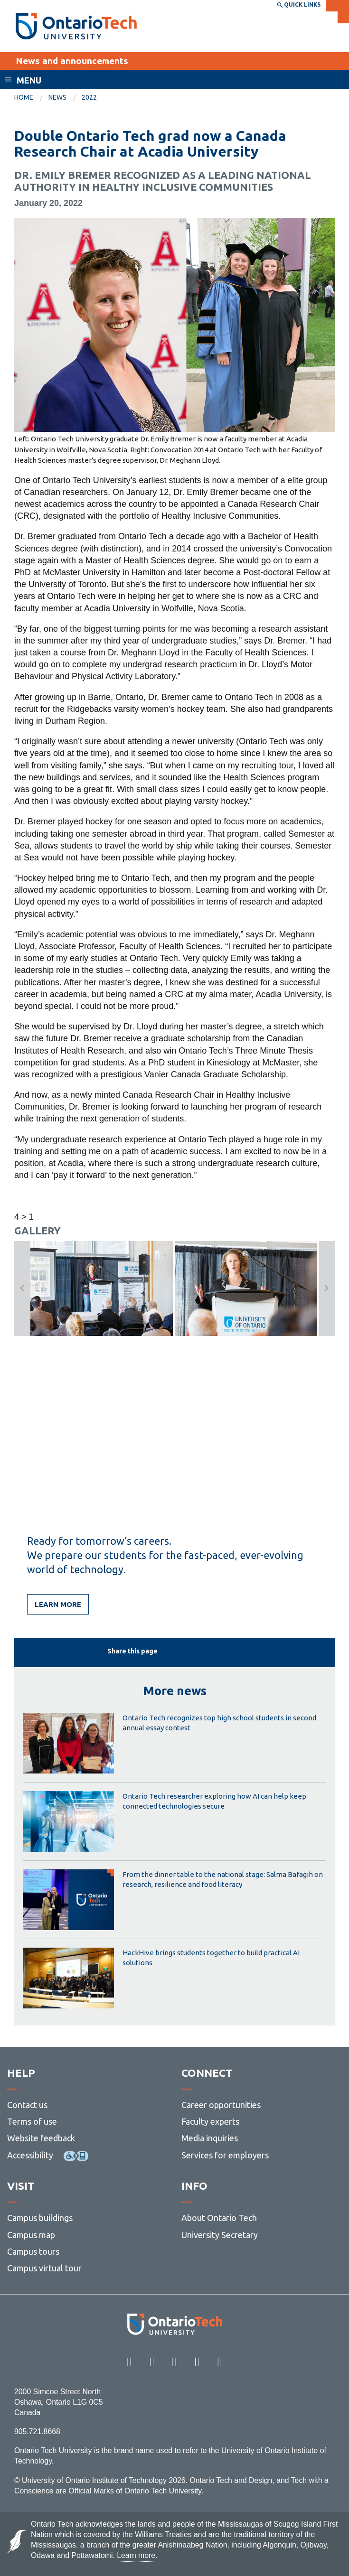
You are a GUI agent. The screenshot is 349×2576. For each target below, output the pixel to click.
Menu (29, 80)
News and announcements (72, 61)
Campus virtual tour (44, 2268)
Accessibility (30, 2155)
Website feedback (41, 2138)
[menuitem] (31, 98)
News (57, 97)
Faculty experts (210, 2121)
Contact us (27, 2104)
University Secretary (219, 2235)
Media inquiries (209, 2138)
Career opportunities (221, 2104)
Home (23, 97)
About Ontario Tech (219, 2217)
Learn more (58, 1604)
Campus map (31, 2235)
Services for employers (225, 2155)
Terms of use (32, 2121)
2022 (89, 97)
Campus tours (33, 2251)
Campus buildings (40, 2217)
